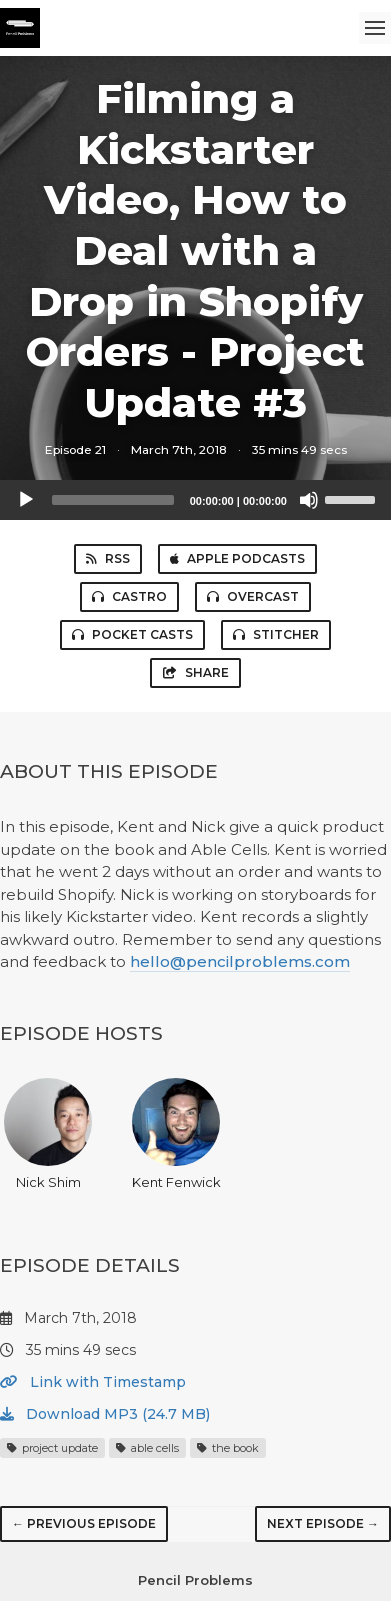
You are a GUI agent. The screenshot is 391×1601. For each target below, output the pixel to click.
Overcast (253, 596)
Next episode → (323, 1523)
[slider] (113, 500)
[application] (195, 500)
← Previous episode (84, 1523)
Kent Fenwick (176, 1134)
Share (195, 672)
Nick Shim (48, 1134)
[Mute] (309, 500)
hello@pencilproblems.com (240, 961)
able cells (147, 1448)
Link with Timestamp (93, 1382)
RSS (108, 558)
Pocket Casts (132, 634)
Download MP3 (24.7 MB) (105, 1414)
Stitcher (276, 634)
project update (52, 1448)
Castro (129, 596)
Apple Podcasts (237, 558)
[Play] (26, 500)
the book (228, 1448)
